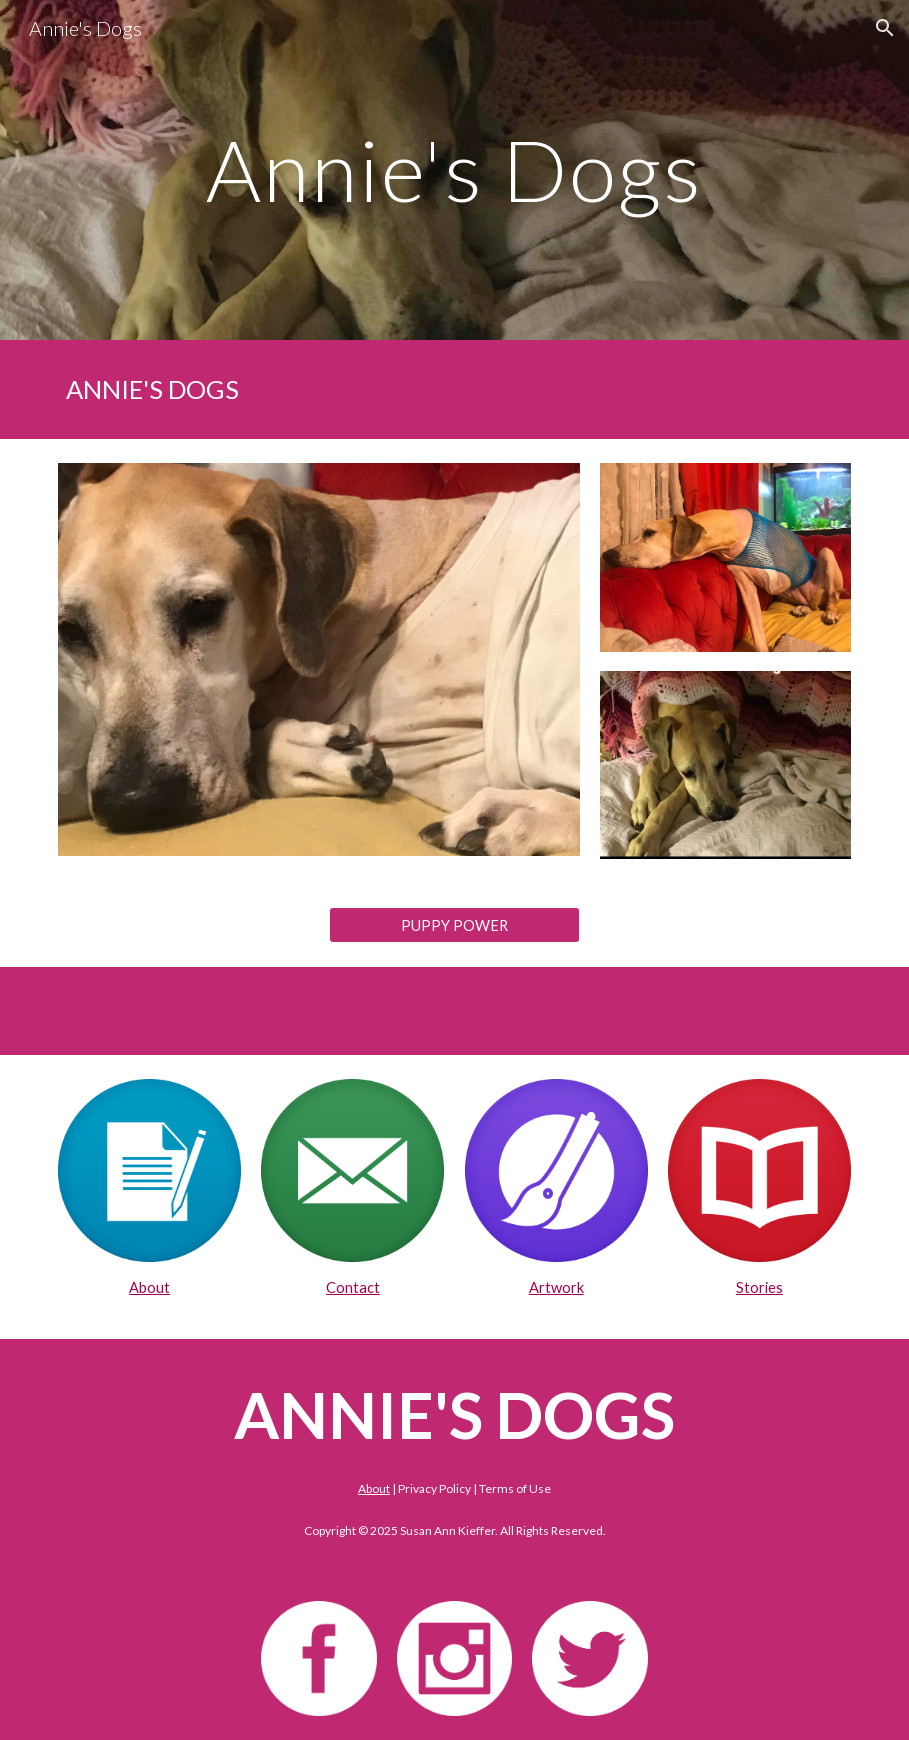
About (149, 1287)
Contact (353, 1287)
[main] (455, 169)
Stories (759, 1287)
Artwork (556, 1287)
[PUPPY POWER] (454, 925)
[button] (885, 28)
